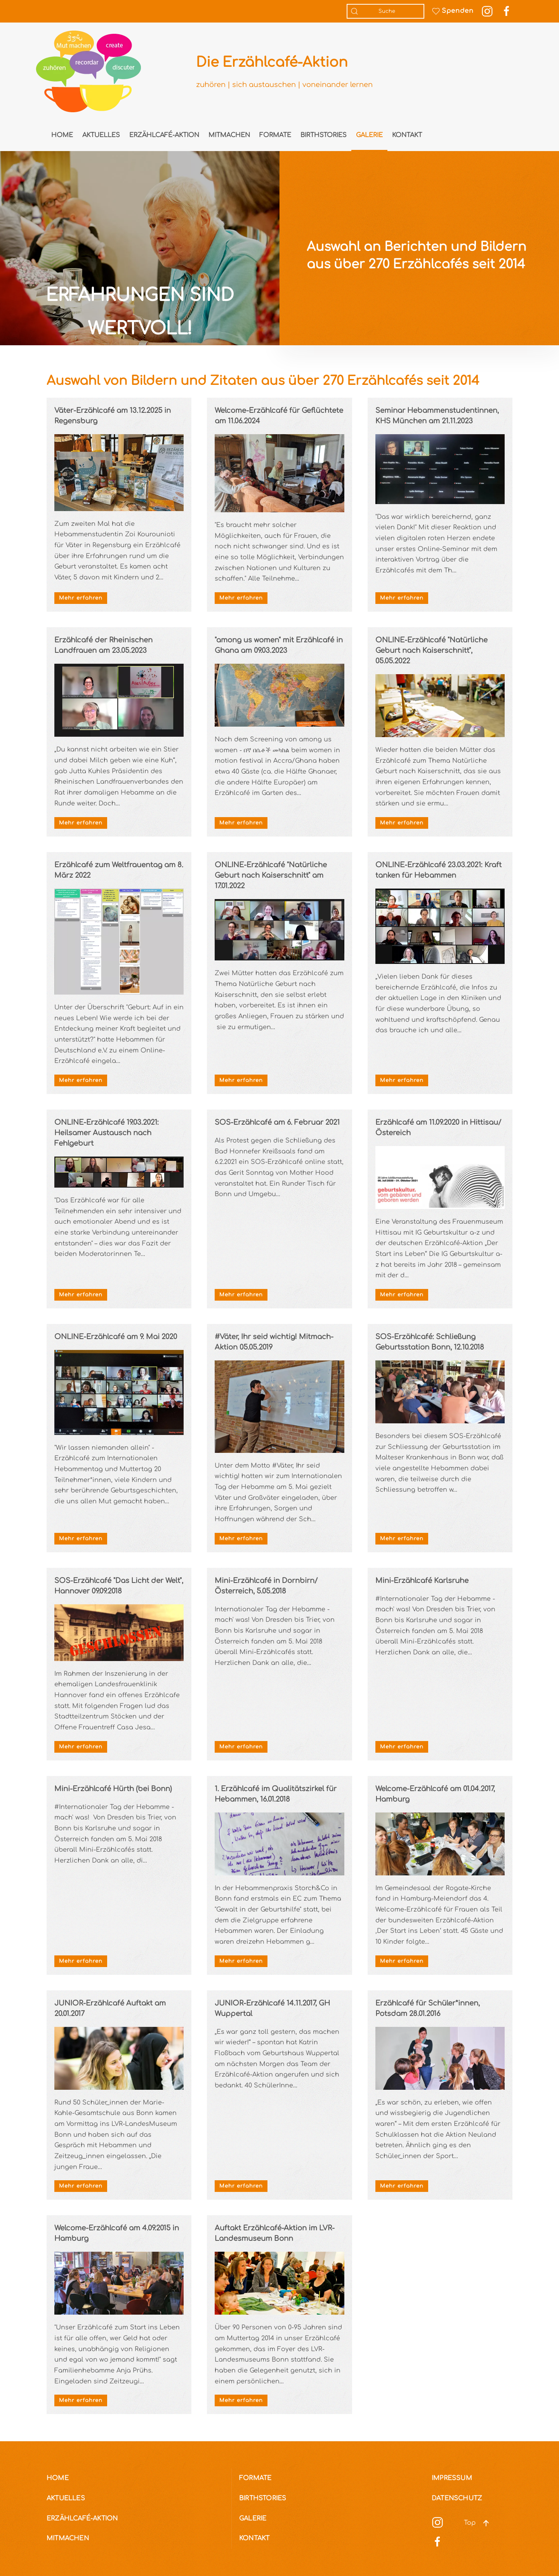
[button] (486, 2523)
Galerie (369, 135)
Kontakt (407, 135)
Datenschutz (457, 2498)
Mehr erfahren (80, 598)
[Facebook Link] (506, 11)
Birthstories (323, 135)
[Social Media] (437, 2522)
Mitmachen (229, 135)
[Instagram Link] (487, 11)
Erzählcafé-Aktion (164, 135)
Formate (275, 135)
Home (62, 135)
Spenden (453, 11)
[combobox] (385, 11)
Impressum (452, 2478)
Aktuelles (101, 135)
